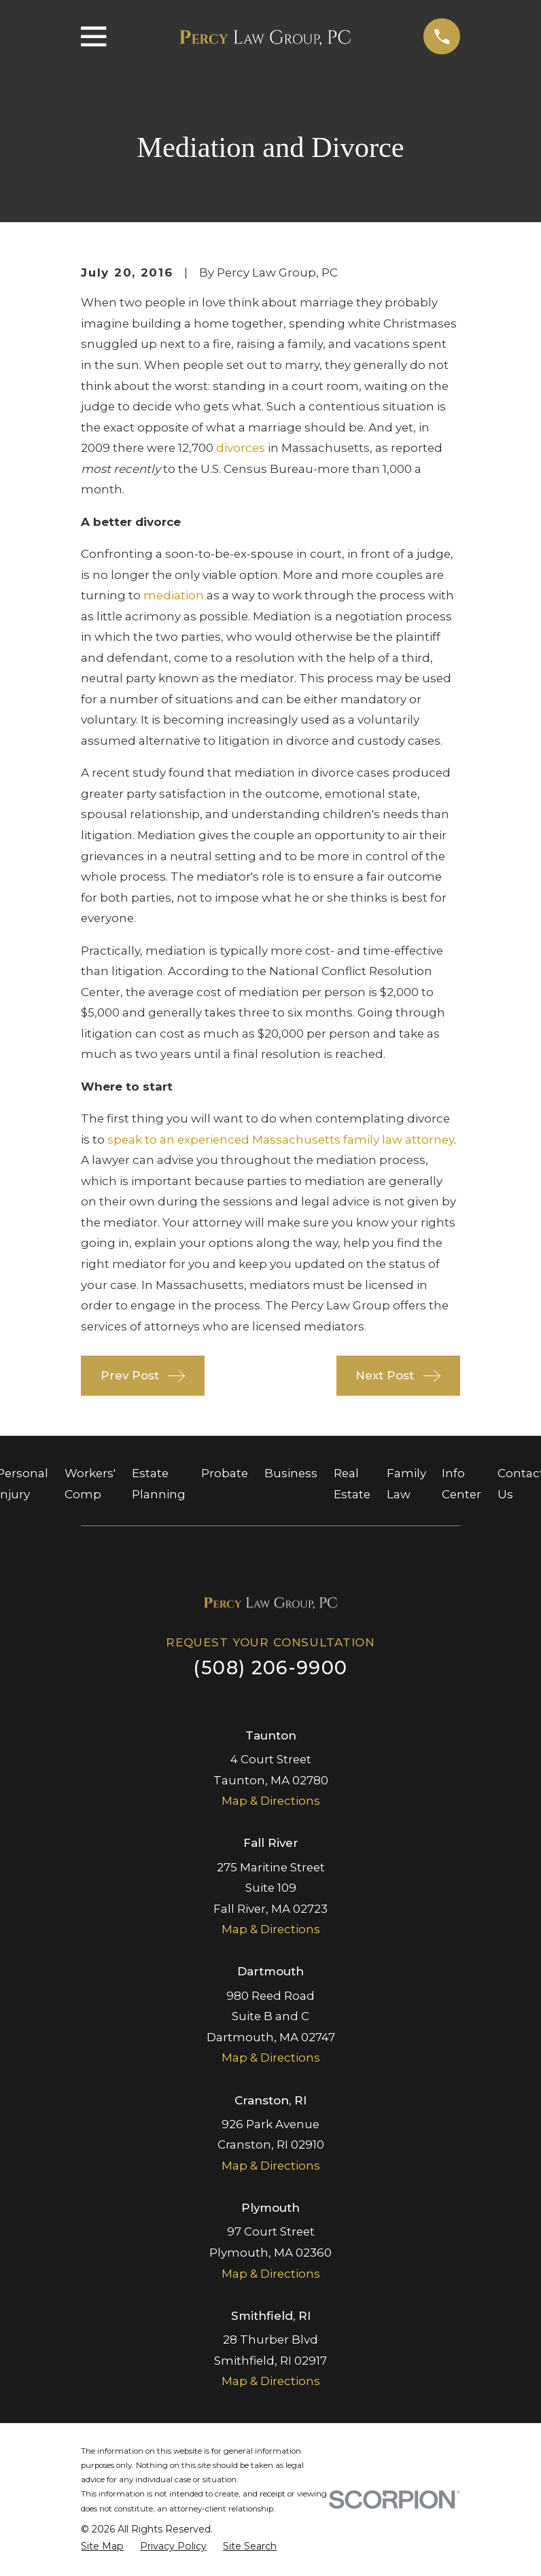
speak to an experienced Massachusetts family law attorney (280, 1139)
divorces (240, 448)
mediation (173, 595)
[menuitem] (102, 2546)
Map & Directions (271, 1800)
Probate (224, 1473)
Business (290, 1473)
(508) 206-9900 (270, 1668)
